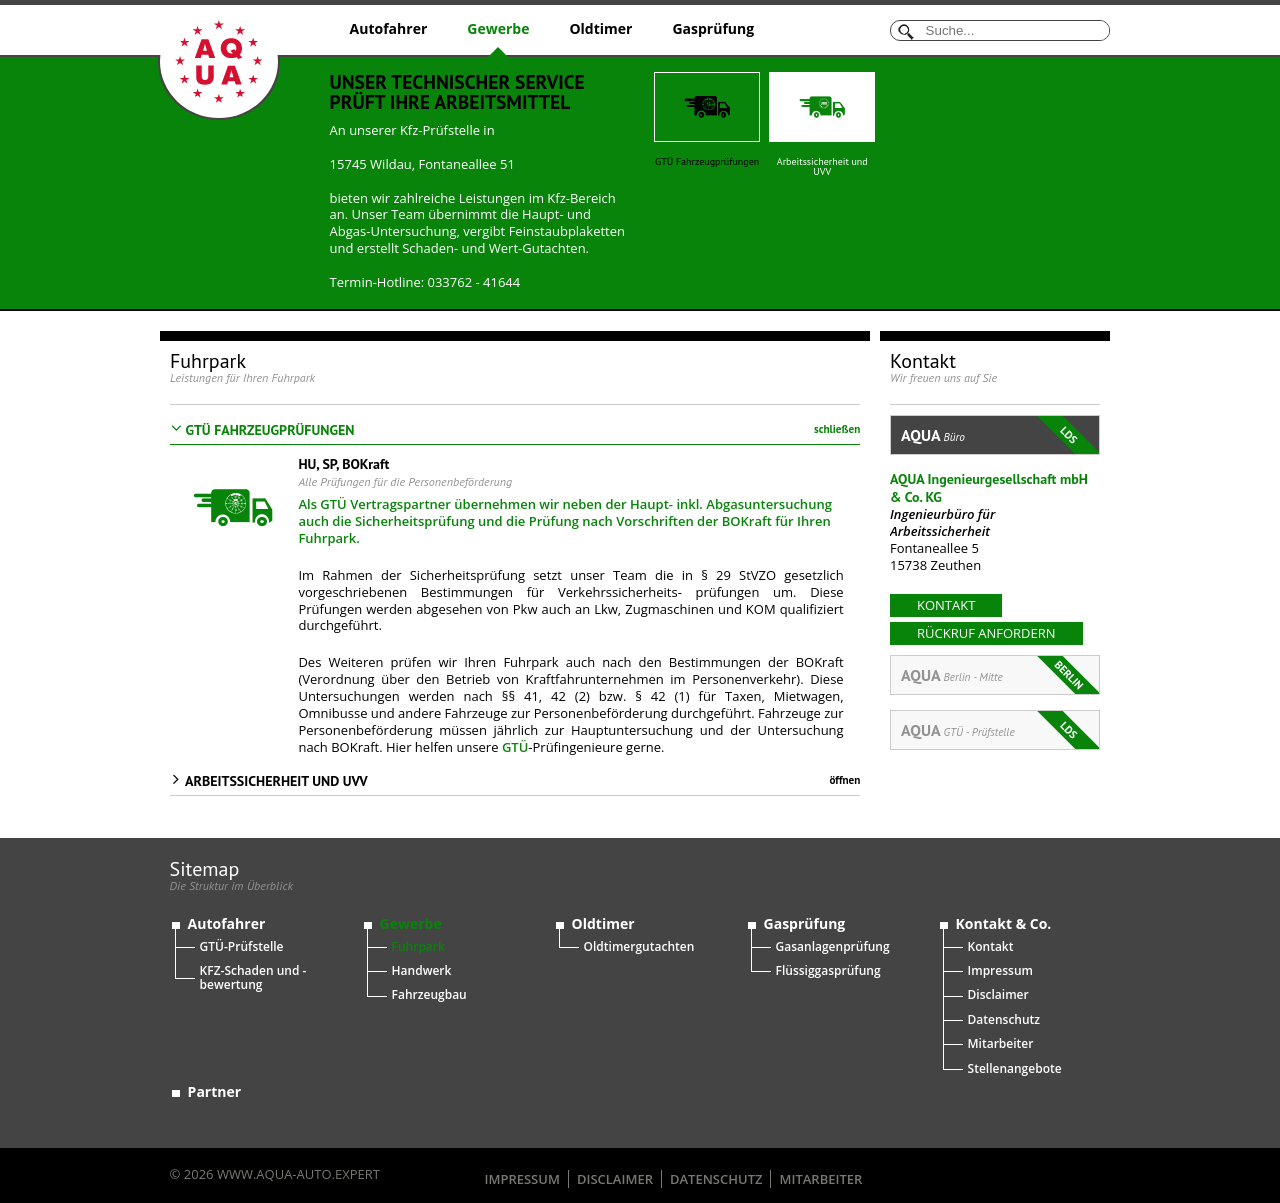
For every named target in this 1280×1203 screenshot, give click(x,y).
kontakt (946, 605)
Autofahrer (389, 28)
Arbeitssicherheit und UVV (822, 125)
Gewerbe (498, 28)
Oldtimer (600, 28)
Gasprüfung (713, 28)
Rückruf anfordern (986, 633)
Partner (215, 1075)
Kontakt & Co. (1004, 907)
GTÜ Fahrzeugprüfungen (707, 120)
